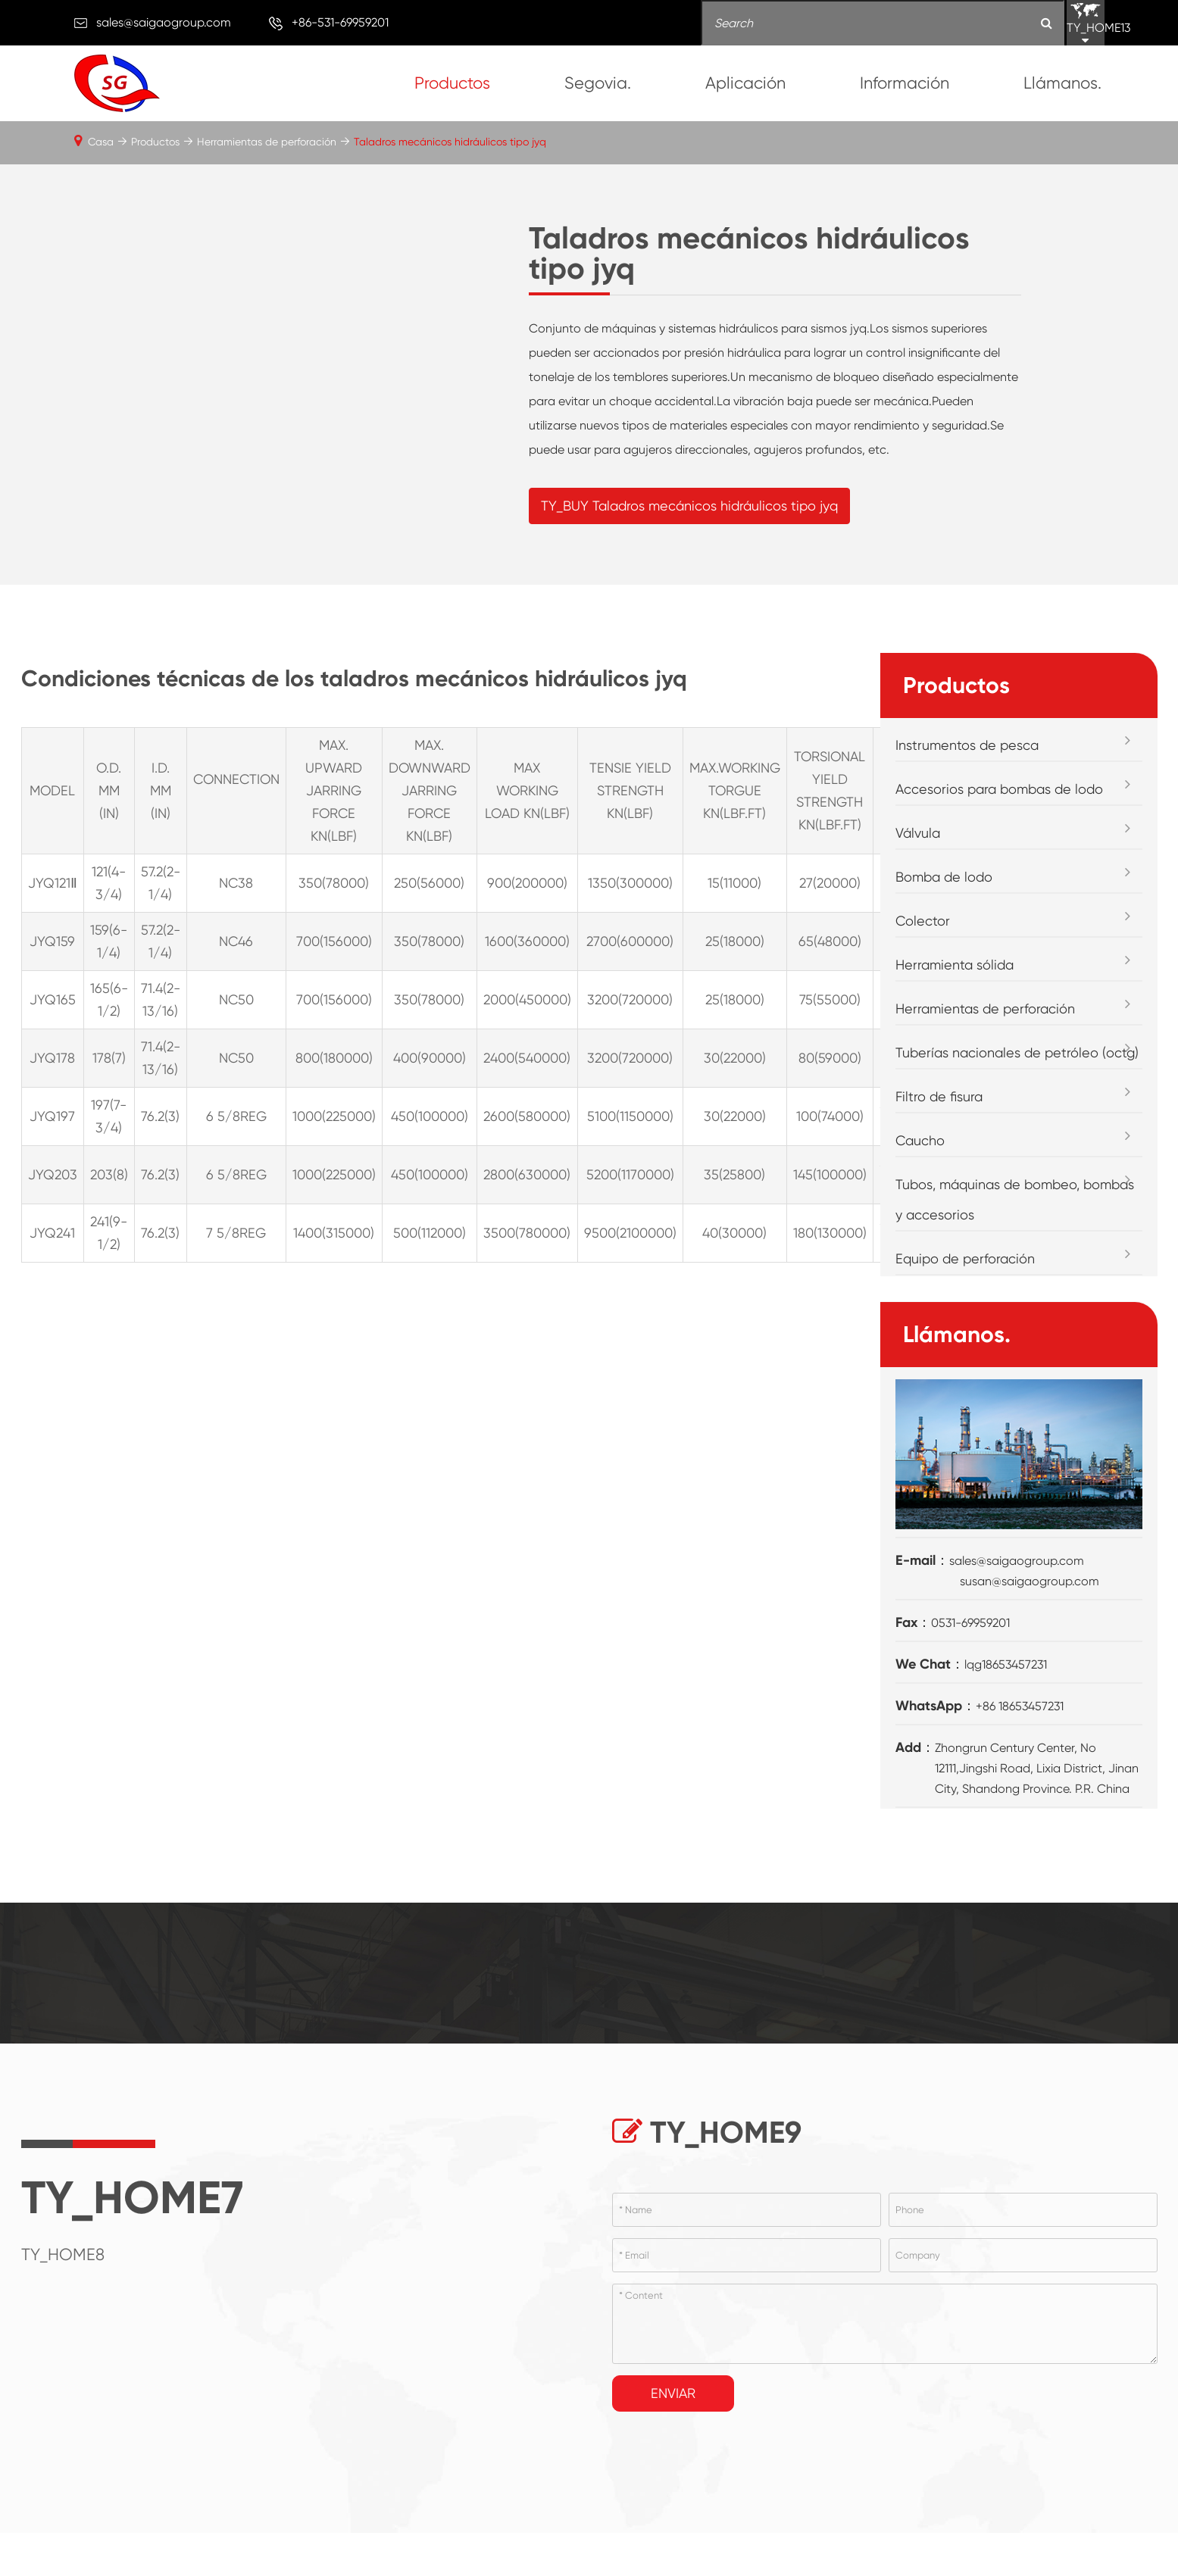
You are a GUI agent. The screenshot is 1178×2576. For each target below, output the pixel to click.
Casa (101, 142)
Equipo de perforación (965, 1261)
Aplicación (745, 82)
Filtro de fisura (939, 1099)
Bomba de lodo (943, 879)
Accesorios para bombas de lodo (999, 791)
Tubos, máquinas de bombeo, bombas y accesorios (1014, 1202)
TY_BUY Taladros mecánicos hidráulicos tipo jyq (689, 506)
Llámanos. (1062, 82)
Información (904, 82)
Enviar (673, 2395)
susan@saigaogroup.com (1029, 1583)
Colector (922, 923)
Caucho (920, 1143)
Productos (452, 82)
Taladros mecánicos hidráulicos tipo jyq (450, 142)
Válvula (917, 835)
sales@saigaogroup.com (163, 22)
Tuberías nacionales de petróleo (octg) (1017, 1055)
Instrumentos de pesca (967, 747)
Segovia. (597, 82)
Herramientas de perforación (266, 142)
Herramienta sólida (954, 967)
